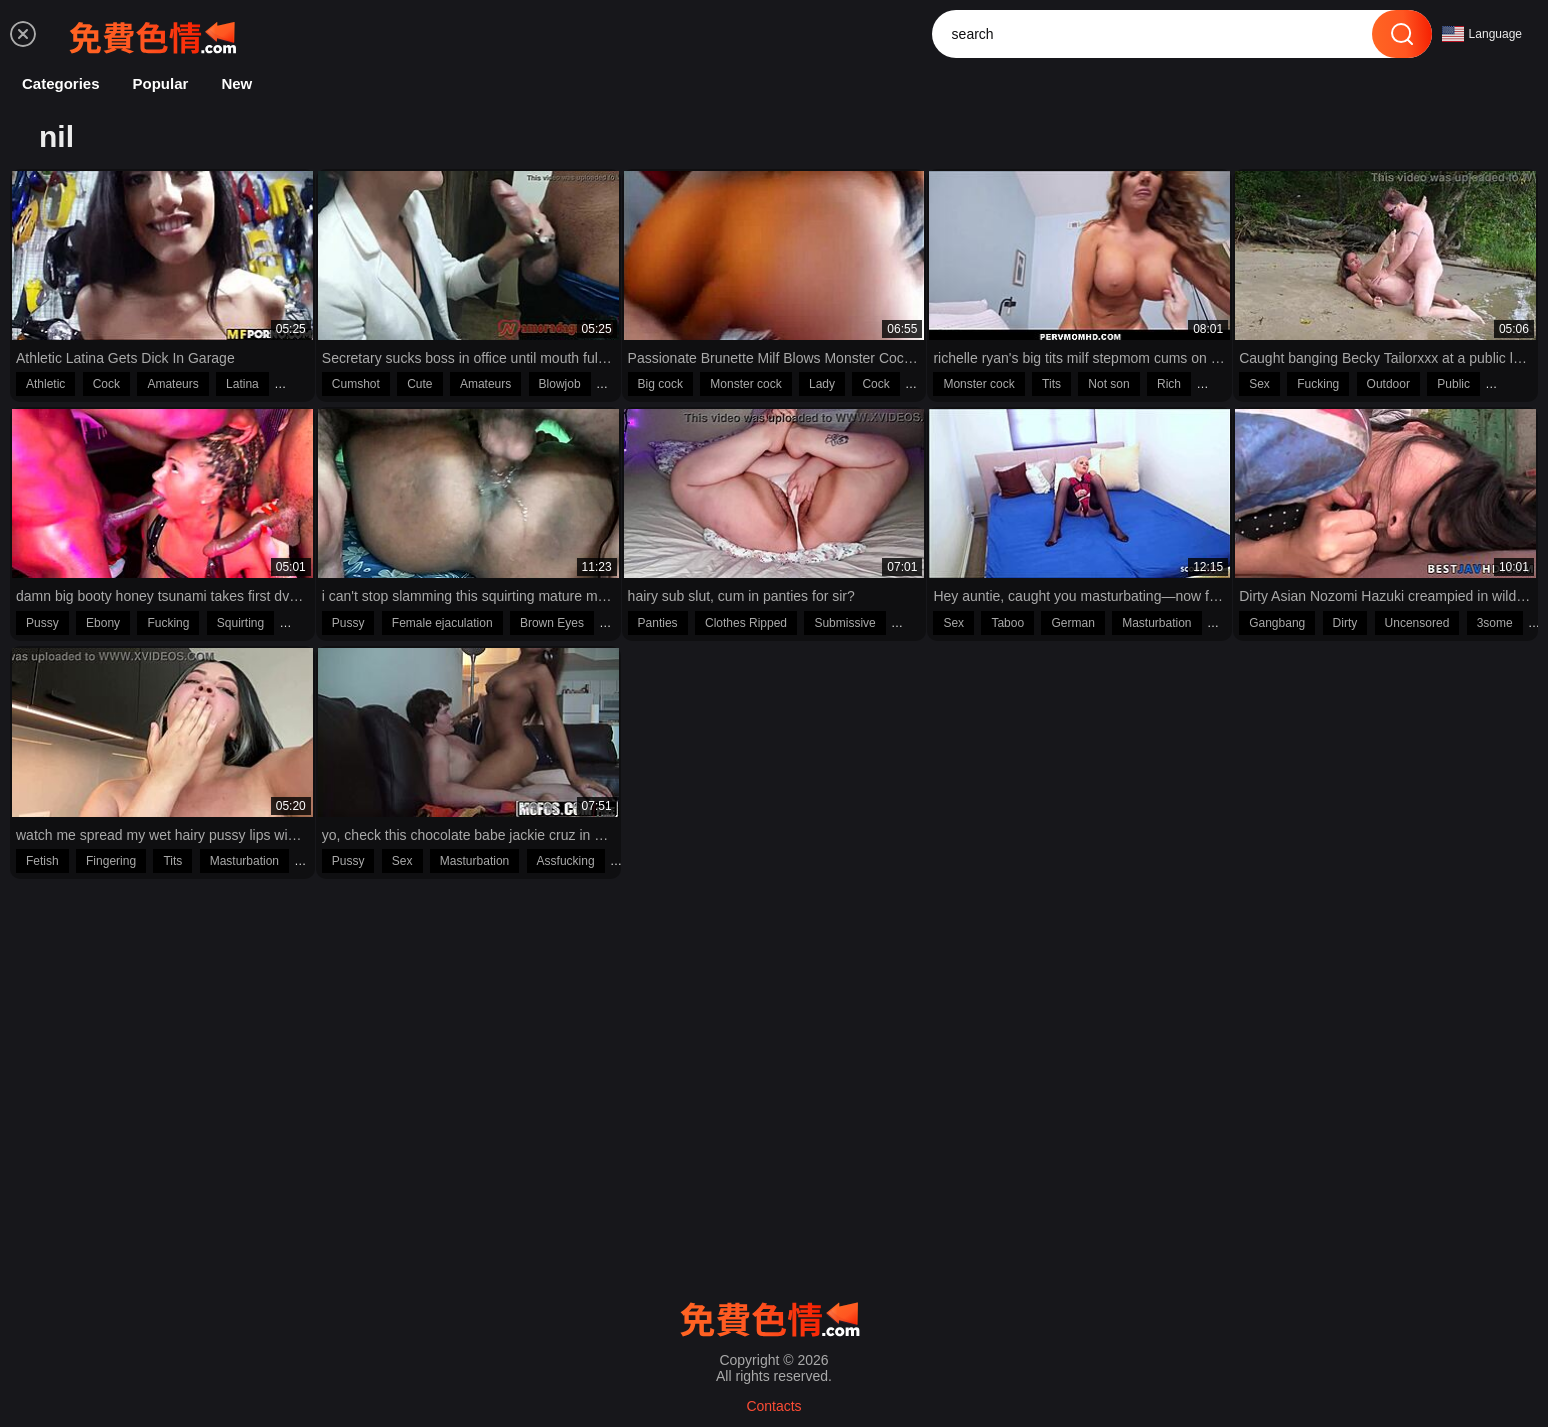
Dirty (1345, 623)
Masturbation (1156, 623)
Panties (658, 623)
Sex (1259, 384)
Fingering (111, 861)
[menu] (23, 34)
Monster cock (745, 384)
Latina (242, 384)
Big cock (660, 384)
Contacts (773, 1406)
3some (1495, 623)
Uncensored (1417, 623)
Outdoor (1388, 384)
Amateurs (172, 384)
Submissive (844, 623)
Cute (419, 384)
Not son (1108, 384)
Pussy (42, 623)
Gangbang (1277, 623)
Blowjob (560, 384)
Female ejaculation (442, 623)
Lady (822, 384)
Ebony (103, 623)
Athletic (45, 384)
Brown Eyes (552, 623)
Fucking (1318, 384)
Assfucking (566, 861)
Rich (1169, 384)
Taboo (1007, 623)
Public (1453, 384)
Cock (106, 384)
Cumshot (356, 384)
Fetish (42, 861)
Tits (1051, 384)
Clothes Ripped (746, 623)
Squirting (240, 623)
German (1072, 623)
